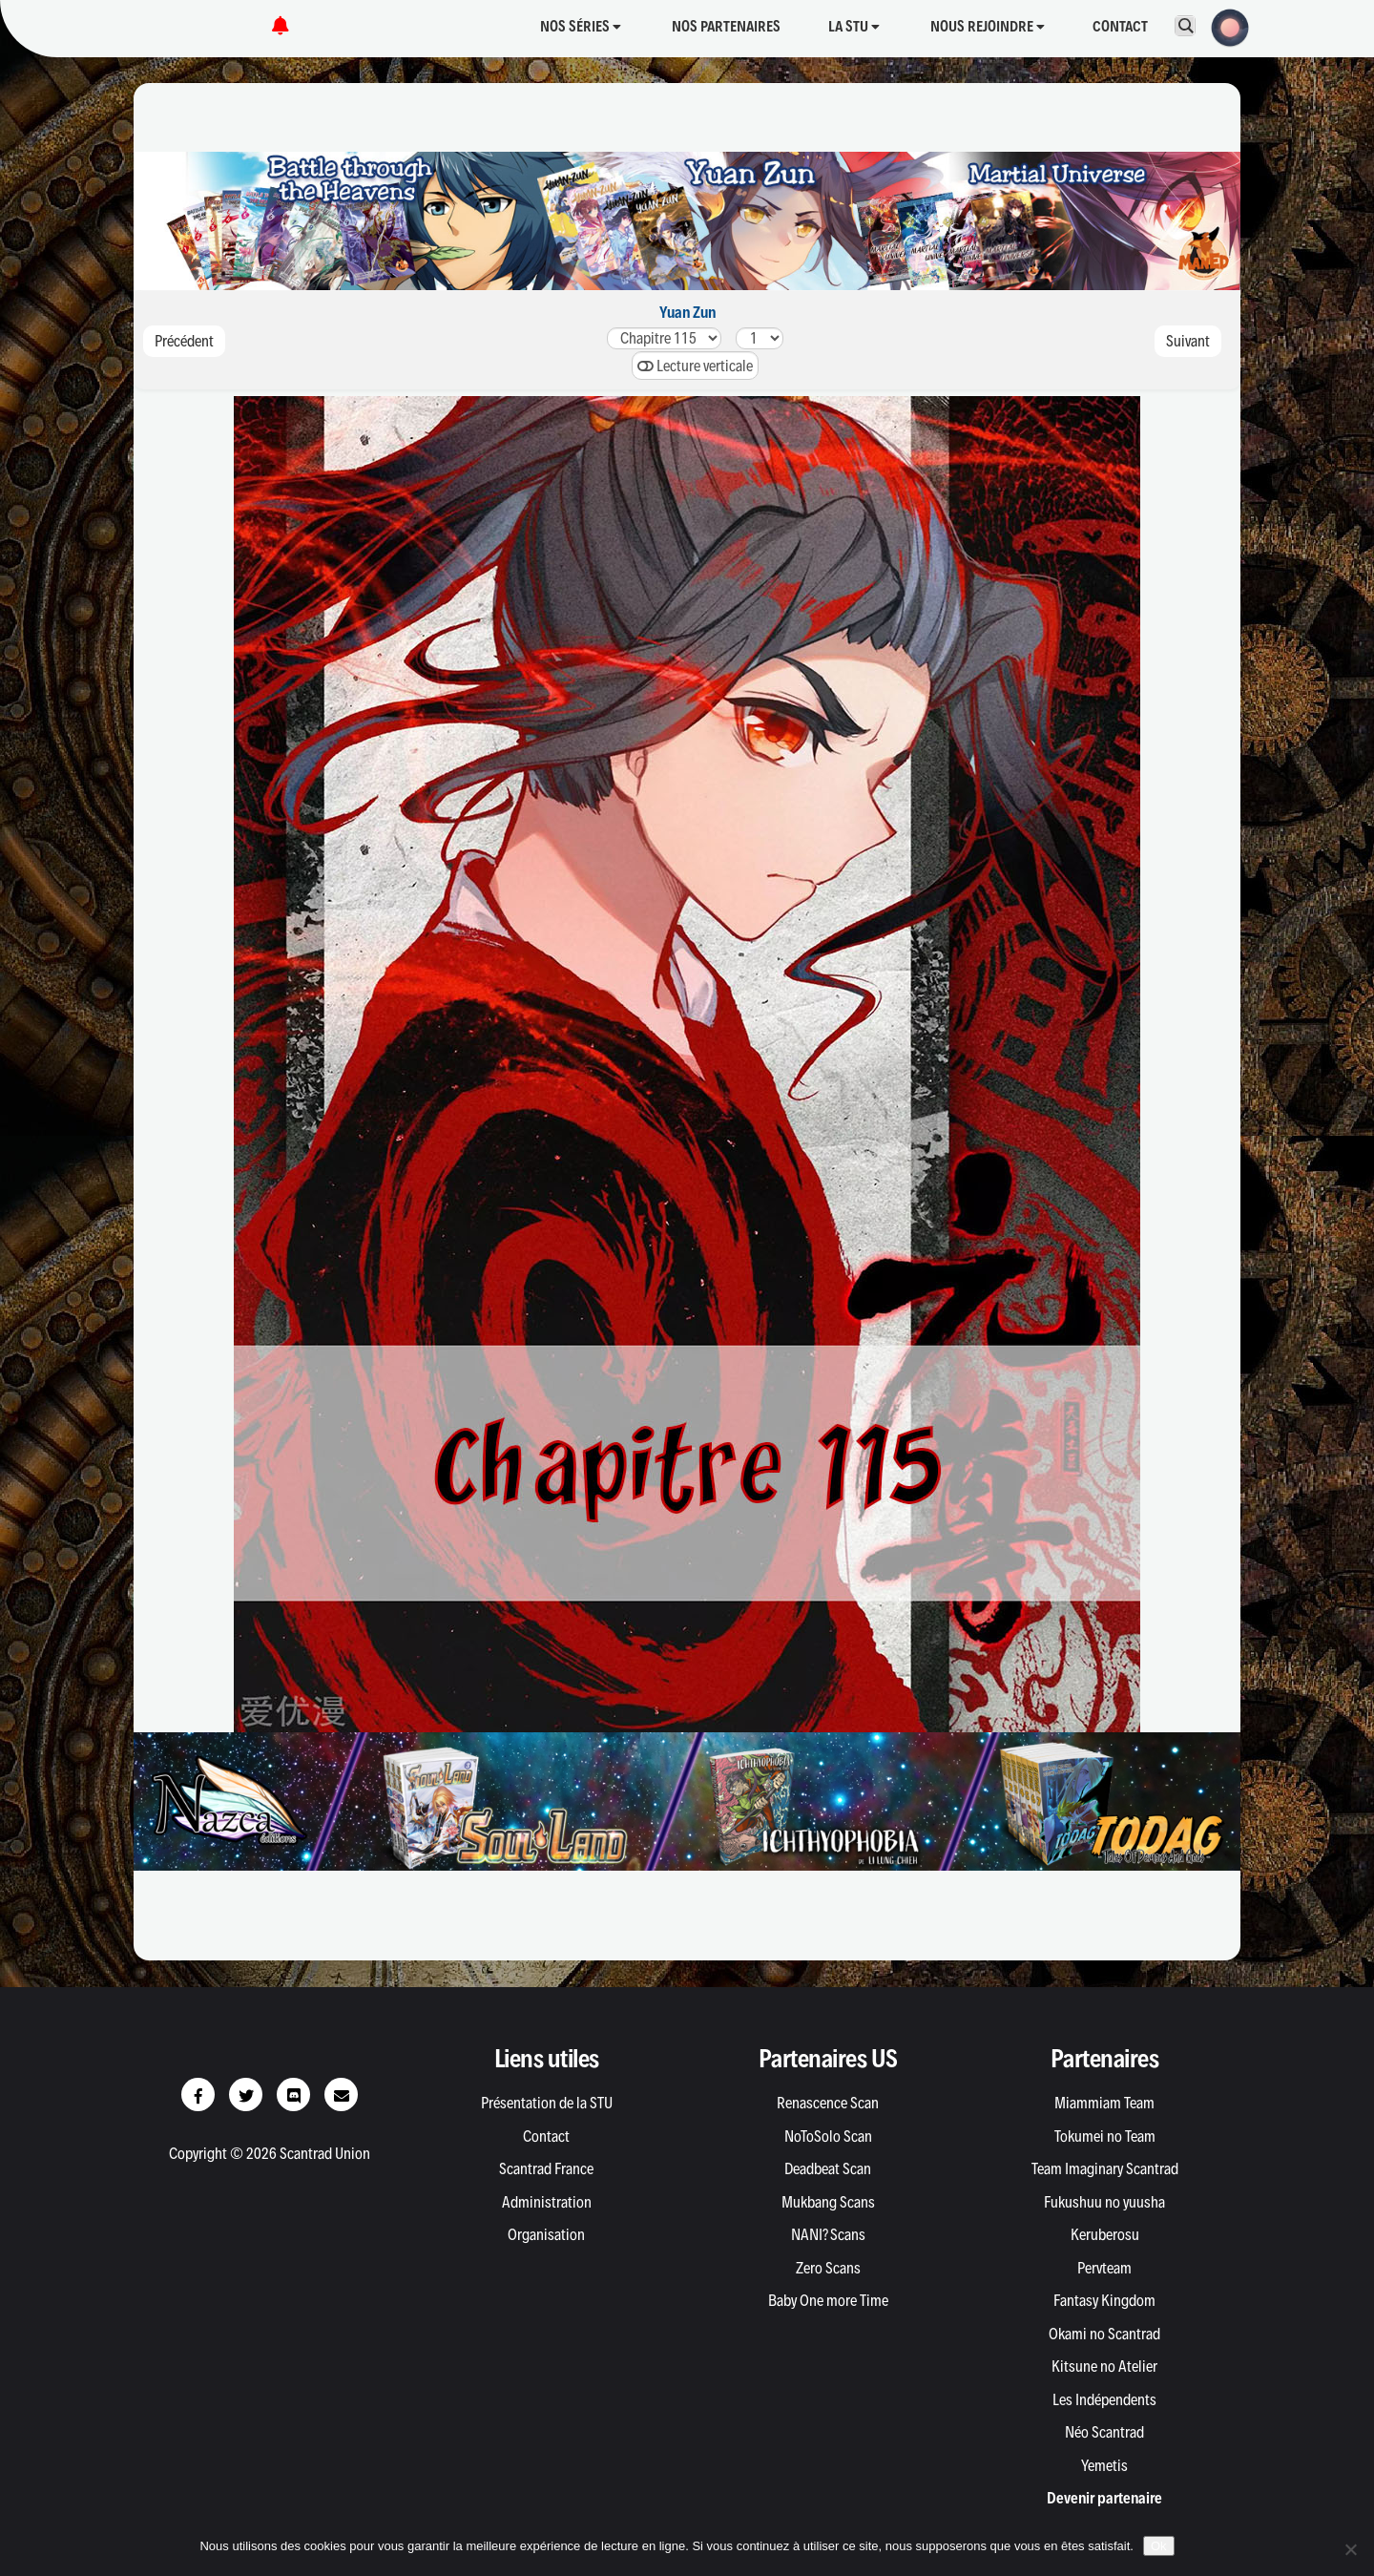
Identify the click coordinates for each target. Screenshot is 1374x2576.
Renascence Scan (828, 2102)
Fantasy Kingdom (1104, 2300)
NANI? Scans (828, 2234)
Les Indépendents (1104, 2399)
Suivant (1188, 340)
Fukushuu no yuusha (1104, 2201)
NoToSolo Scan (828, 2136)
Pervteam (1104, 2267)
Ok (1159, 2546)
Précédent (184, 340)
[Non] (1350, 2549)
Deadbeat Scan (827, 2168)
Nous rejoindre (987, 26)
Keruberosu (1105, 2234)
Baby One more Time (828, 2300)
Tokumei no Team (1104, 2136)
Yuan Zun (687, 312)
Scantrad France (546, 2168)
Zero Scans (828, 2267)
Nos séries (580, 26)
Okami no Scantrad (1104, 2333)
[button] (1224, 25)
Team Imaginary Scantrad (1104, 2168)
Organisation (546, 2234)
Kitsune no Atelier (1104, 2366)
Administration (547, 2201)
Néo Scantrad (1104, 2431)
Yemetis (1104, 2465)
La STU (854, 26)
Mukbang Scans (828, 2201)
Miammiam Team (1104, 2102)
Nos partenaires (726, 26)
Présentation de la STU (547, 2102)
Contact (1120, 26)
